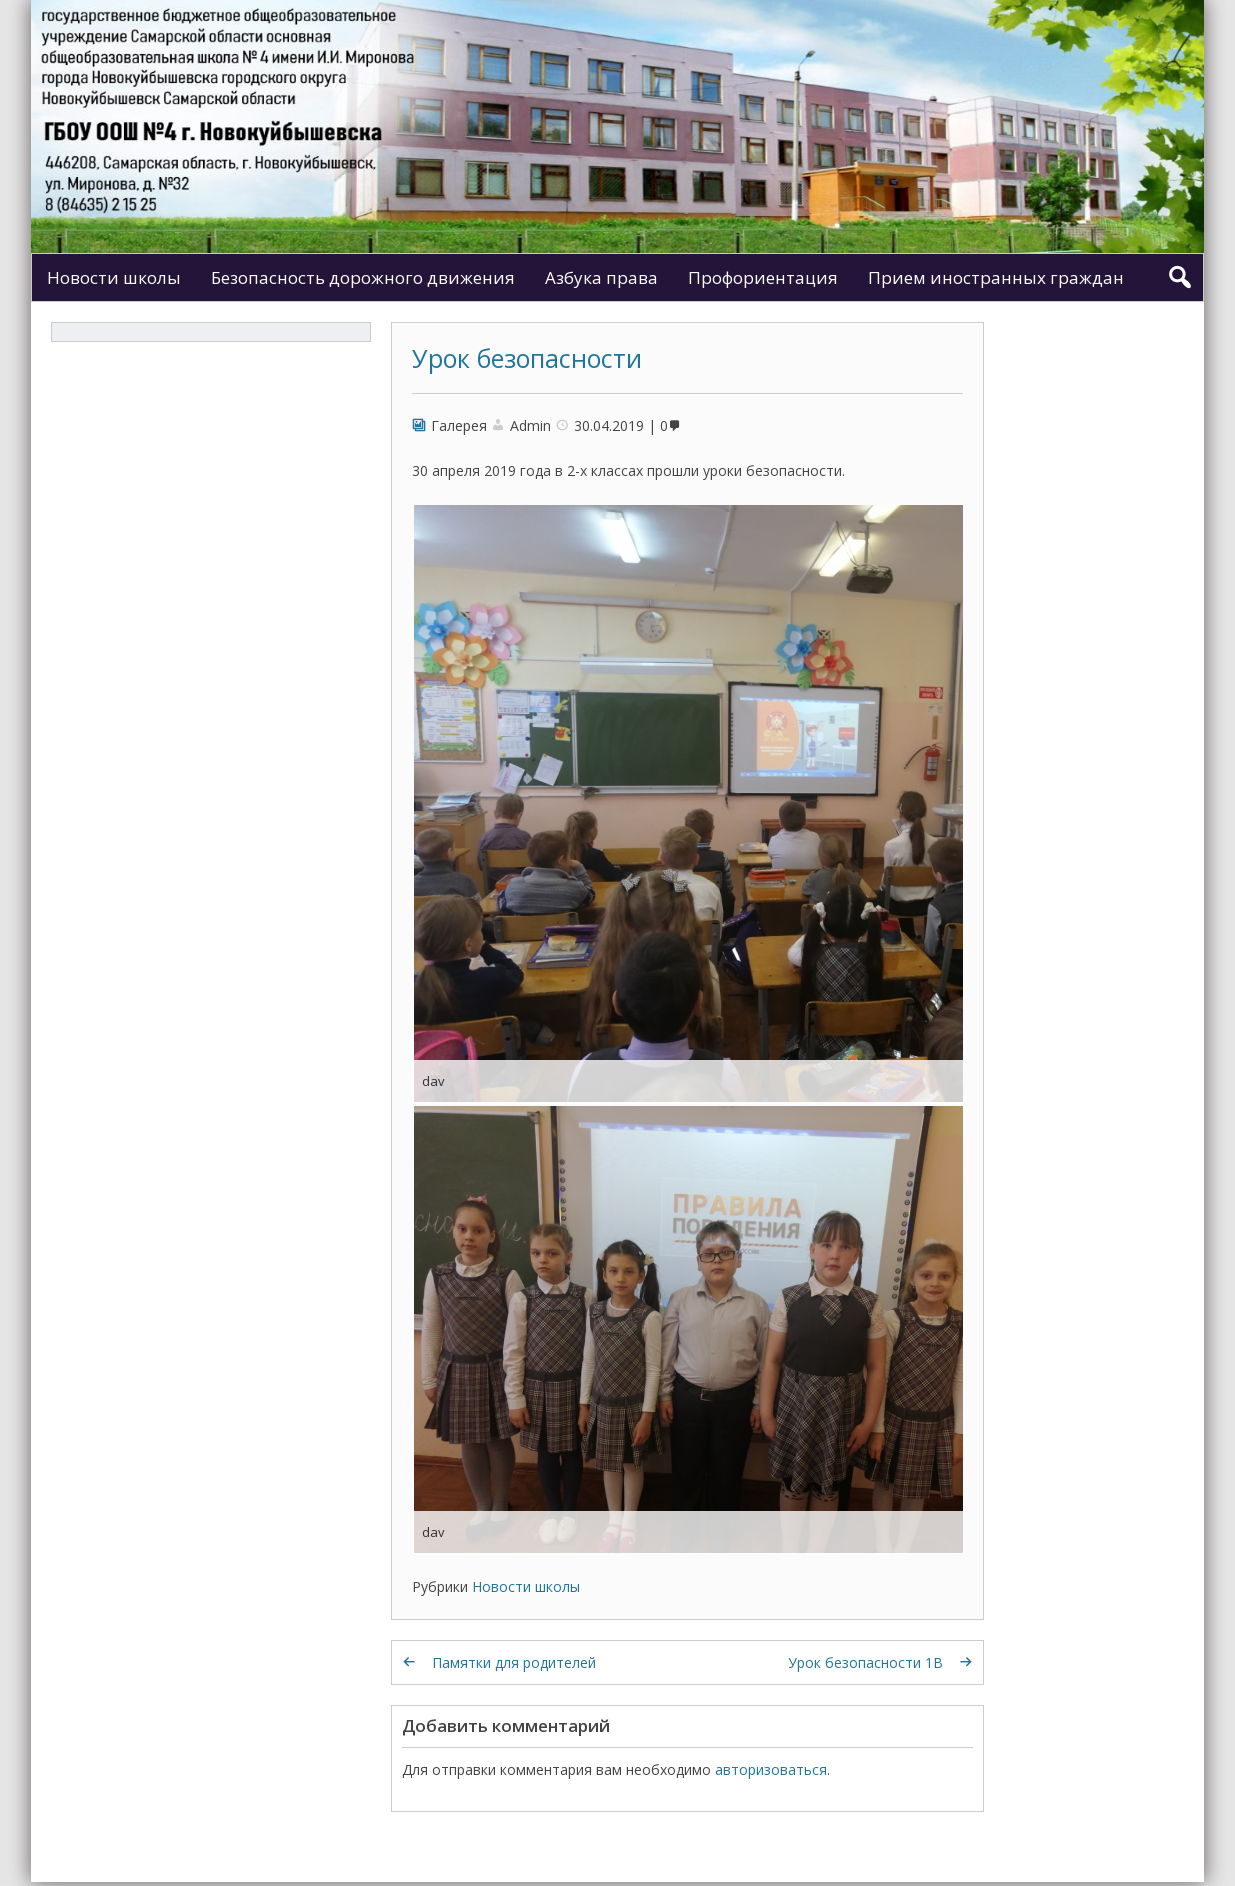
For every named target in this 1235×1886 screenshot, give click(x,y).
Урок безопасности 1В (865, 1662)
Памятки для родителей (514, 1662)
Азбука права (601, 277)
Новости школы (114, 277)
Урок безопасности (527, 358)
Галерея (459, 425)
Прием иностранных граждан (996, 277)
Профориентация (763, 277)
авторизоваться (771, 1769)
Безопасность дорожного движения (363, 277)
